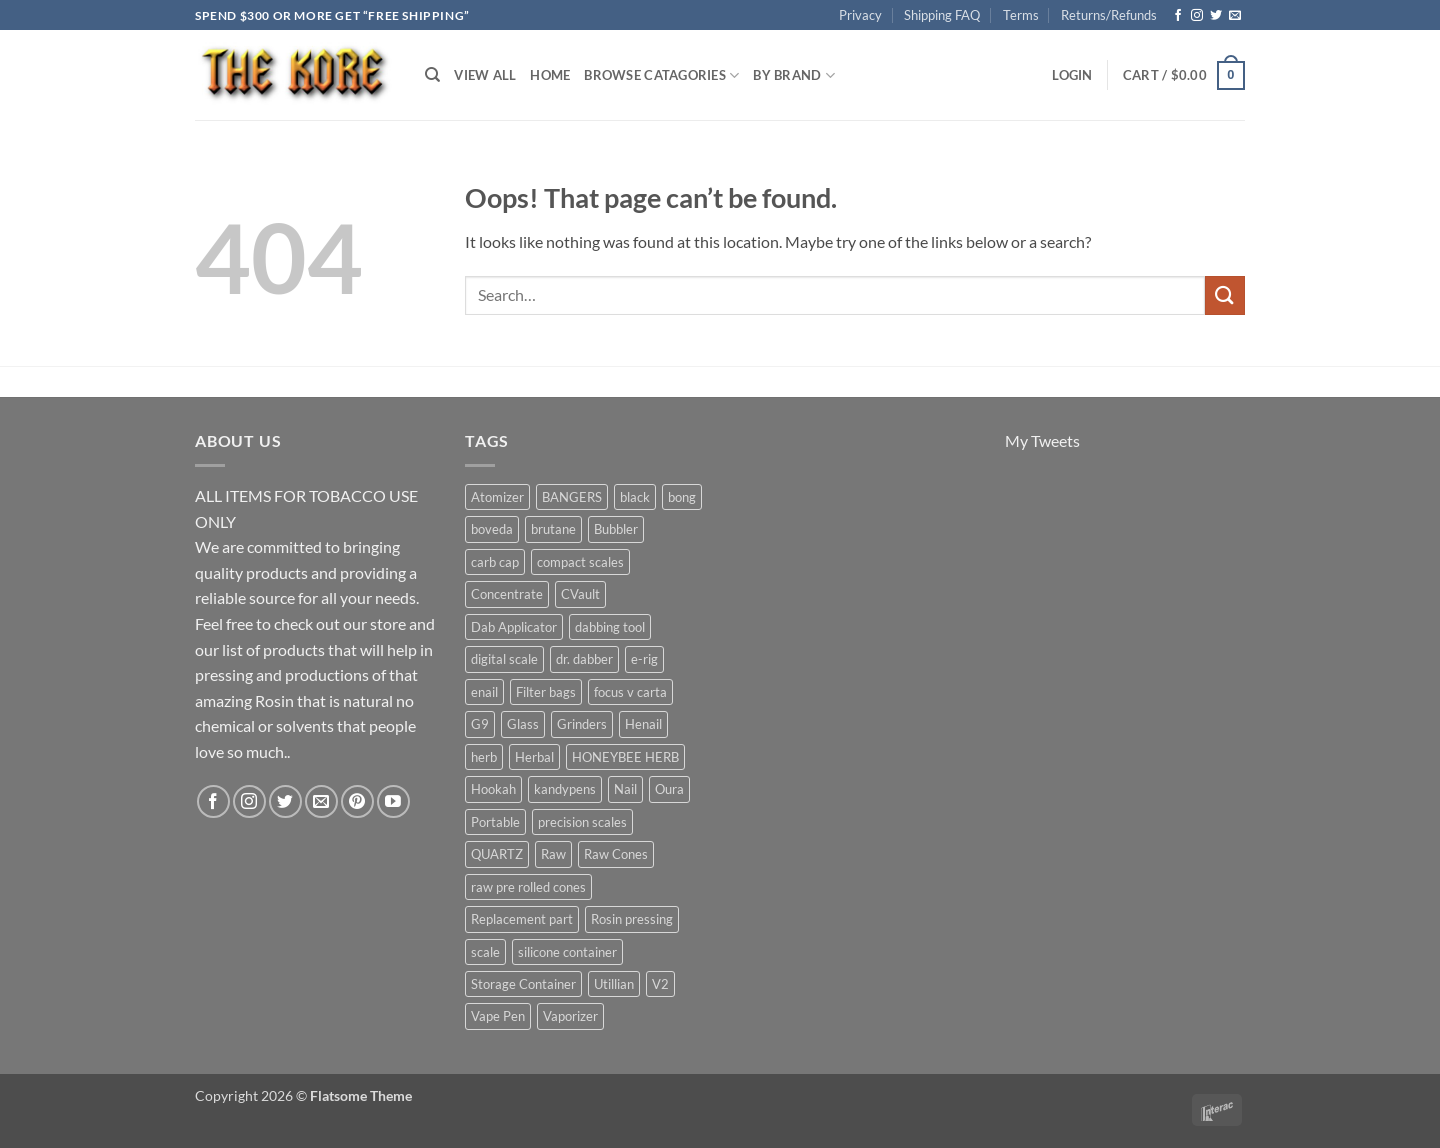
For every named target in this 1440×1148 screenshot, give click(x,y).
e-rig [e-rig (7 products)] (644, 659)
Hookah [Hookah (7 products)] (493, 789)
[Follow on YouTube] (393, 801)
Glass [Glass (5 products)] (523, 724)
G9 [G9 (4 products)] (480, 724)
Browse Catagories (661, 75)
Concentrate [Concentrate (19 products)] (507, 594)
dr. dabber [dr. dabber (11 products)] (584, 659)
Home (550, 75)
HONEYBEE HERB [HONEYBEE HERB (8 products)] (625, 757)
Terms (1021, 15)
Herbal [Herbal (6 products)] (534, 757)
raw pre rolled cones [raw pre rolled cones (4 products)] (528, 887)
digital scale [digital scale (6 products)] (504, 659)
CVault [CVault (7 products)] (580, 594)
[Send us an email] (1235, 16)
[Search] (432, 75)
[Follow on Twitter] (1216, 16)
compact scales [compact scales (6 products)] (580, 562)
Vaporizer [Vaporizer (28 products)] (570, 1016)
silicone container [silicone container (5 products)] (567, 952)
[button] (1072, 75)
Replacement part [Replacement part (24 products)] (522, 919)
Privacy (860, 15)
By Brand (794, 75)
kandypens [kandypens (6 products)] (565, 789)
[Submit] (1225, 295)
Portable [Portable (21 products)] (495, 822)
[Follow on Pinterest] (357, 801)
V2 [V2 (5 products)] (660, 984)
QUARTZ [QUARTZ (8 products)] (497, 854)
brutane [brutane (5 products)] (553, 529)
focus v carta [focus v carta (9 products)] (630, 692)
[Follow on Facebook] (1178, 16)
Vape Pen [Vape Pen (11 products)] (498, 1016)
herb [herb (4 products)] (484, 757)
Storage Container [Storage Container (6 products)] (523, 984)
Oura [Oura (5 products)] (669, 789)
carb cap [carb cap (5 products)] (495, 562)
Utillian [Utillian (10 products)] (614, 984)
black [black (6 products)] (635, 497)
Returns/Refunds (1109, 15)
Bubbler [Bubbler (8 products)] (616, 529)
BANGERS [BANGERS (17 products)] (572, 497)
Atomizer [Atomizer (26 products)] (497, 497)
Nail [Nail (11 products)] (625, 789)
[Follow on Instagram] (1197, 16)
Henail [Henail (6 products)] (643, 724)
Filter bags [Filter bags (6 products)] (546, 692)
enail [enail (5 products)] (484, 692)
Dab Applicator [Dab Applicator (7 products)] (514, 627)
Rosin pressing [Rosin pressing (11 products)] (632, 919)
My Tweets (1042, 440)
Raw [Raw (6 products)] (553, 854)
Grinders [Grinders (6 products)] (582, 724)
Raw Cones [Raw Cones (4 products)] (616, 854)
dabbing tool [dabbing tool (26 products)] (610, 627)
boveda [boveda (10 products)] (492, 529)
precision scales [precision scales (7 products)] (582, 822)
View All (485, 75)
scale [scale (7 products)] (485, 952)
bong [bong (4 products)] (682, 497)
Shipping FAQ (942, 15)
